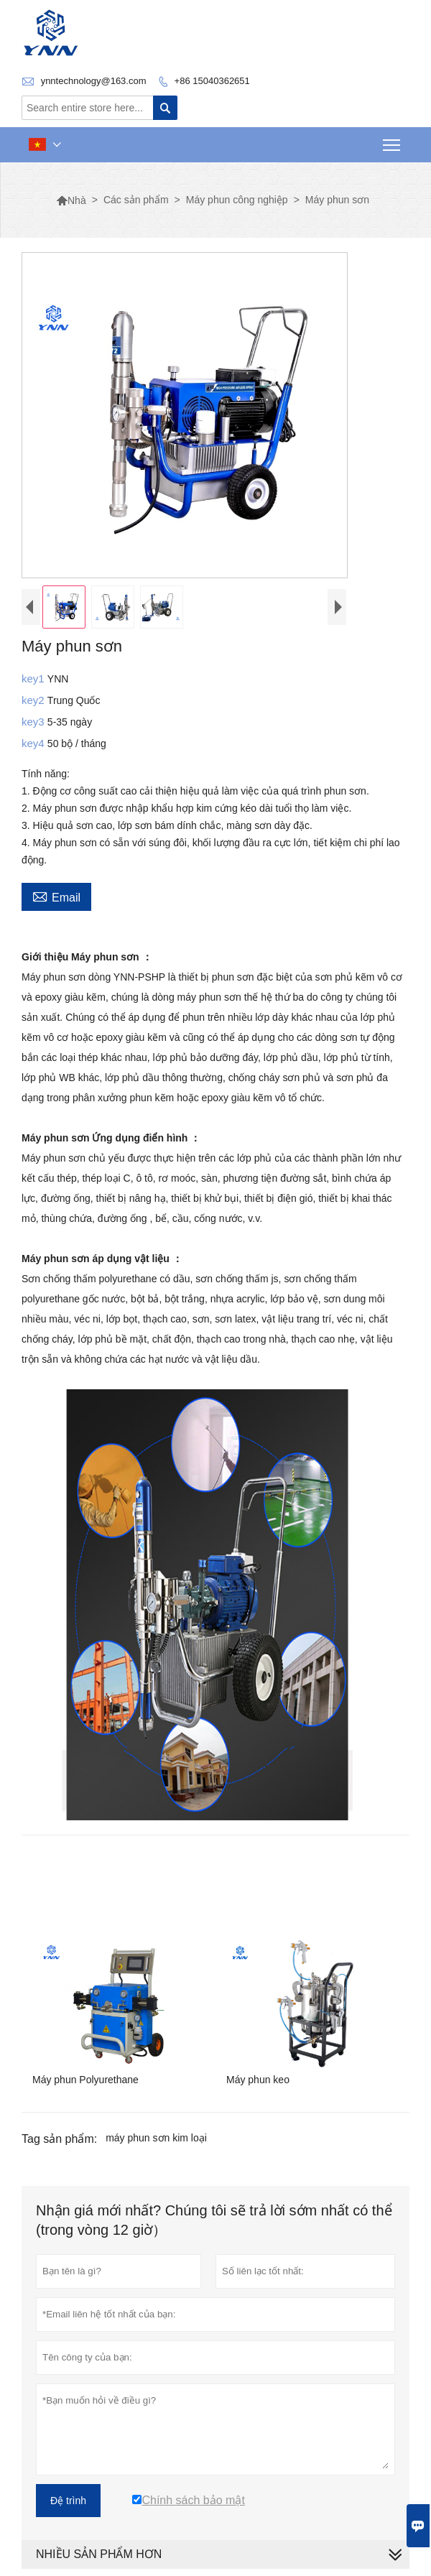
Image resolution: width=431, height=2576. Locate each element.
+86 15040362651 (212, 80)
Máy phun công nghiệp (237, 199)
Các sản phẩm (136, 199)
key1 (34, 678)
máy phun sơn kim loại (156, 2138)
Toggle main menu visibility (392, 140)
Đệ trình (68, 2500)
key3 (34, 721)
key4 (34, 743)
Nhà (71, 200)
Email (56, 896)
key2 (34, 700)
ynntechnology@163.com (94, 80)
